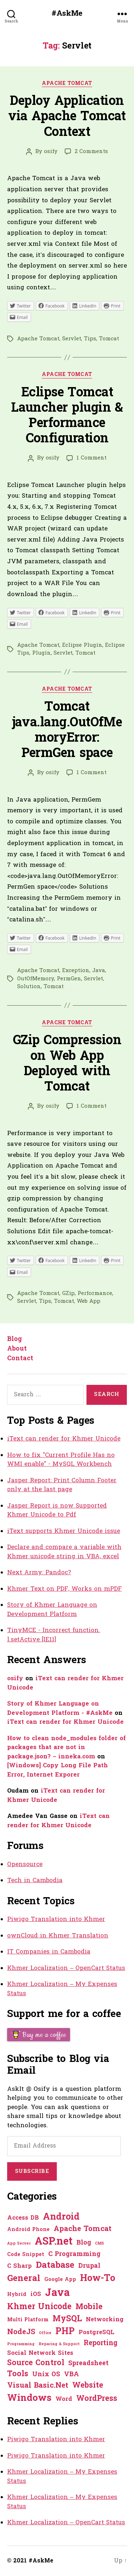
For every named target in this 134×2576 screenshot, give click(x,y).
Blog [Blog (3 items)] (83, 2243)
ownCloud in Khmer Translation (57, 1935)
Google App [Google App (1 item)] (60, 2279)
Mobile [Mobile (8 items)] (89, 2307)
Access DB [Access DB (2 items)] (23, 2218)
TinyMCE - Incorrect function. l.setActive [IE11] (53, 1635)
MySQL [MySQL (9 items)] (67, 2319)
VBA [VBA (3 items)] (71, 2374)
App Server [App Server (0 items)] (19, 2243)
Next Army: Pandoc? (39, 1572)
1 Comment (91, 458)
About (17, 1349)
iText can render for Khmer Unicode (63, 1438)
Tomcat (109, 339)
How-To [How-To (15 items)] (97, 2279)
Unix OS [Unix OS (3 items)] (46, 2374)
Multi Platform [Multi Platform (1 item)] (28, 2320)
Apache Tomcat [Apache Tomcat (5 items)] (82, 2229)
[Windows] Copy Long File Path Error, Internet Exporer (57, 1770)
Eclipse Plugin (82, 645)
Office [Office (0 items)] (45, 2333)
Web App (88, 1301)
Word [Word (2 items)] (63, 2399)
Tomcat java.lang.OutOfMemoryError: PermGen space (67, 730)
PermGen (69, 979)
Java (98, 971)
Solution (29, 987)
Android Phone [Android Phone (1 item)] (28, 2230)
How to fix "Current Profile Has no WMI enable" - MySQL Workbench (61, 1460)
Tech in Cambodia (35, 1880)
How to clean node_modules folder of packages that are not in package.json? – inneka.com (66, 1747)
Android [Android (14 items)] (61, 2217)
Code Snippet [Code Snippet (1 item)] (25, 2255)
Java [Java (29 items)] (57, 2293)
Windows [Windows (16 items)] (29, 2398)
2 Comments (91, 152)
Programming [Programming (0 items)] (21, 2344)
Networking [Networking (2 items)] (105, 2320)
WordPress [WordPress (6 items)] (96, 2398)
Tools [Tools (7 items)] (17, 2374)
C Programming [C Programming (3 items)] (74, 2254)
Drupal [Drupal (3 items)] (89, 2266)
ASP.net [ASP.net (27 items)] (54, 2242)
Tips (90, 339)
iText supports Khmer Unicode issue (63, 1531)
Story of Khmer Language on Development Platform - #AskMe (60, 1708)
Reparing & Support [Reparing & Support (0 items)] (59, 2344)
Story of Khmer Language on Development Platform (52, 1610)
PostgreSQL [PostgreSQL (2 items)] (96, 2332)
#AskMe (67, 13)
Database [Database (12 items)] (55, 2265)
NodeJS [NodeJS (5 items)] (21, 2332)
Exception (75, 971)
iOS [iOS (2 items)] (35, 2294)
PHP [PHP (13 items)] (65, 2331)
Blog (14, 1339)
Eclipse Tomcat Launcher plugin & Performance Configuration (67, 416)
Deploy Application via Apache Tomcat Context (67, 117)
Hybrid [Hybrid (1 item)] (16, 2294)
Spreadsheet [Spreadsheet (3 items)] (88, 2363)
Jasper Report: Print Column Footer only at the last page (61, 1485)
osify (51, 152)
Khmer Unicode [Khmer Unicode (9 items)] (39, 2307)
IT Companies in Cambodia (48, 1951)
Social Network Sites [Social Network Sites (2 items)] (40, 2353)
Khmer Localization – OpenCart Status (66, 1968)
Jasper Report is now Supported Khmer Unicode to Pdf (57, 1511)
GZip (68, 1293)
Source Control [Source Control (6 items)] (35, 2363)
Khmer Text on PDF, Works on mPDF (64, 1589)
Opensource (25, 1864)
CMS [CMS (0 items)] (99, 2243)
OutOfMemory (35, 979)
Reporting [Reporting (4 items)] (101, 2343)
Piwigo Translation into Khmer (56, 1919)
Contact (20, 1358)
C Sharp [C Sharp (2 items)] (19, 2266)
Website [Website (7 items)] (87, 2386)
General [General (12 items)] (23, 2278)
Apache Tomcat (67, 84)
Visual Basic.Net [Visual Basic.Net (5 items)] (37, 2386)
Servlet (71, 339)
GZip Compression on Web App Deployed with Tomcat (67, 1064)
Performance (95, 1293)
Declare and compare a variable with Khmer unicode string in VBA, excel (64, 1552)
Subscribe (32, 2171)
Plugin (41, 653)
